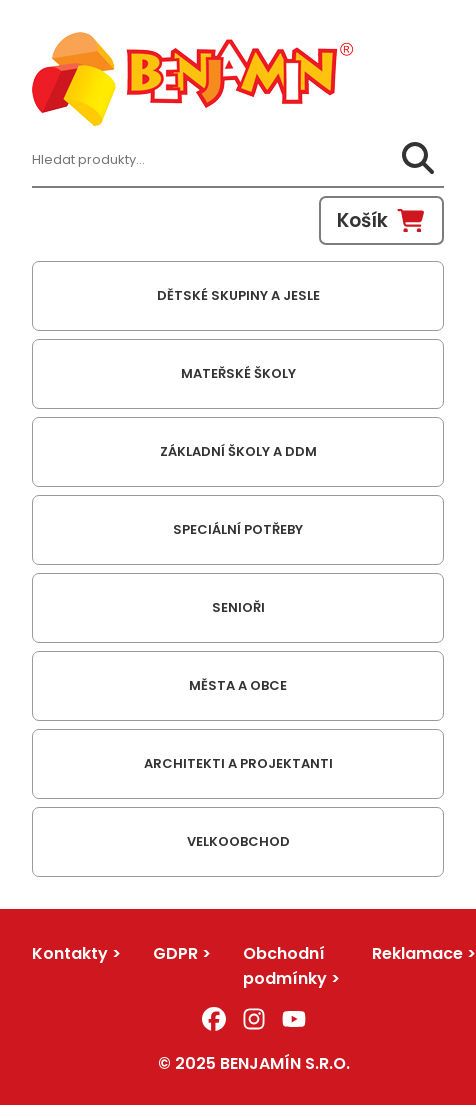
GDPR (175, 953)
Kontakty (70, 953)
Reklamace (417, 953)
